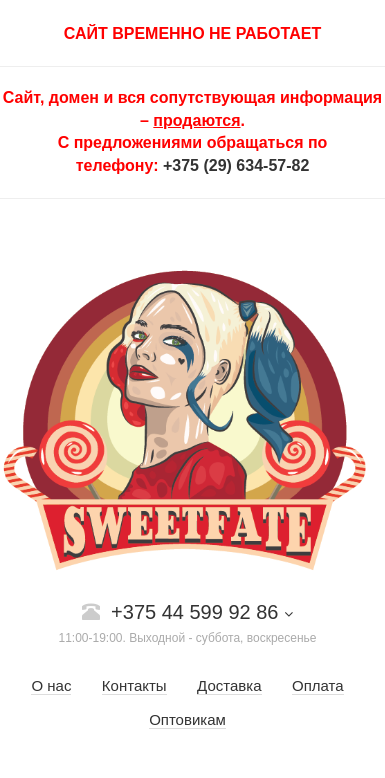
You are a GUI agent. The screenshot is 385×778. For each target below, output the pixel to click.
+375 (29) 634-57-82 (236, 165)
